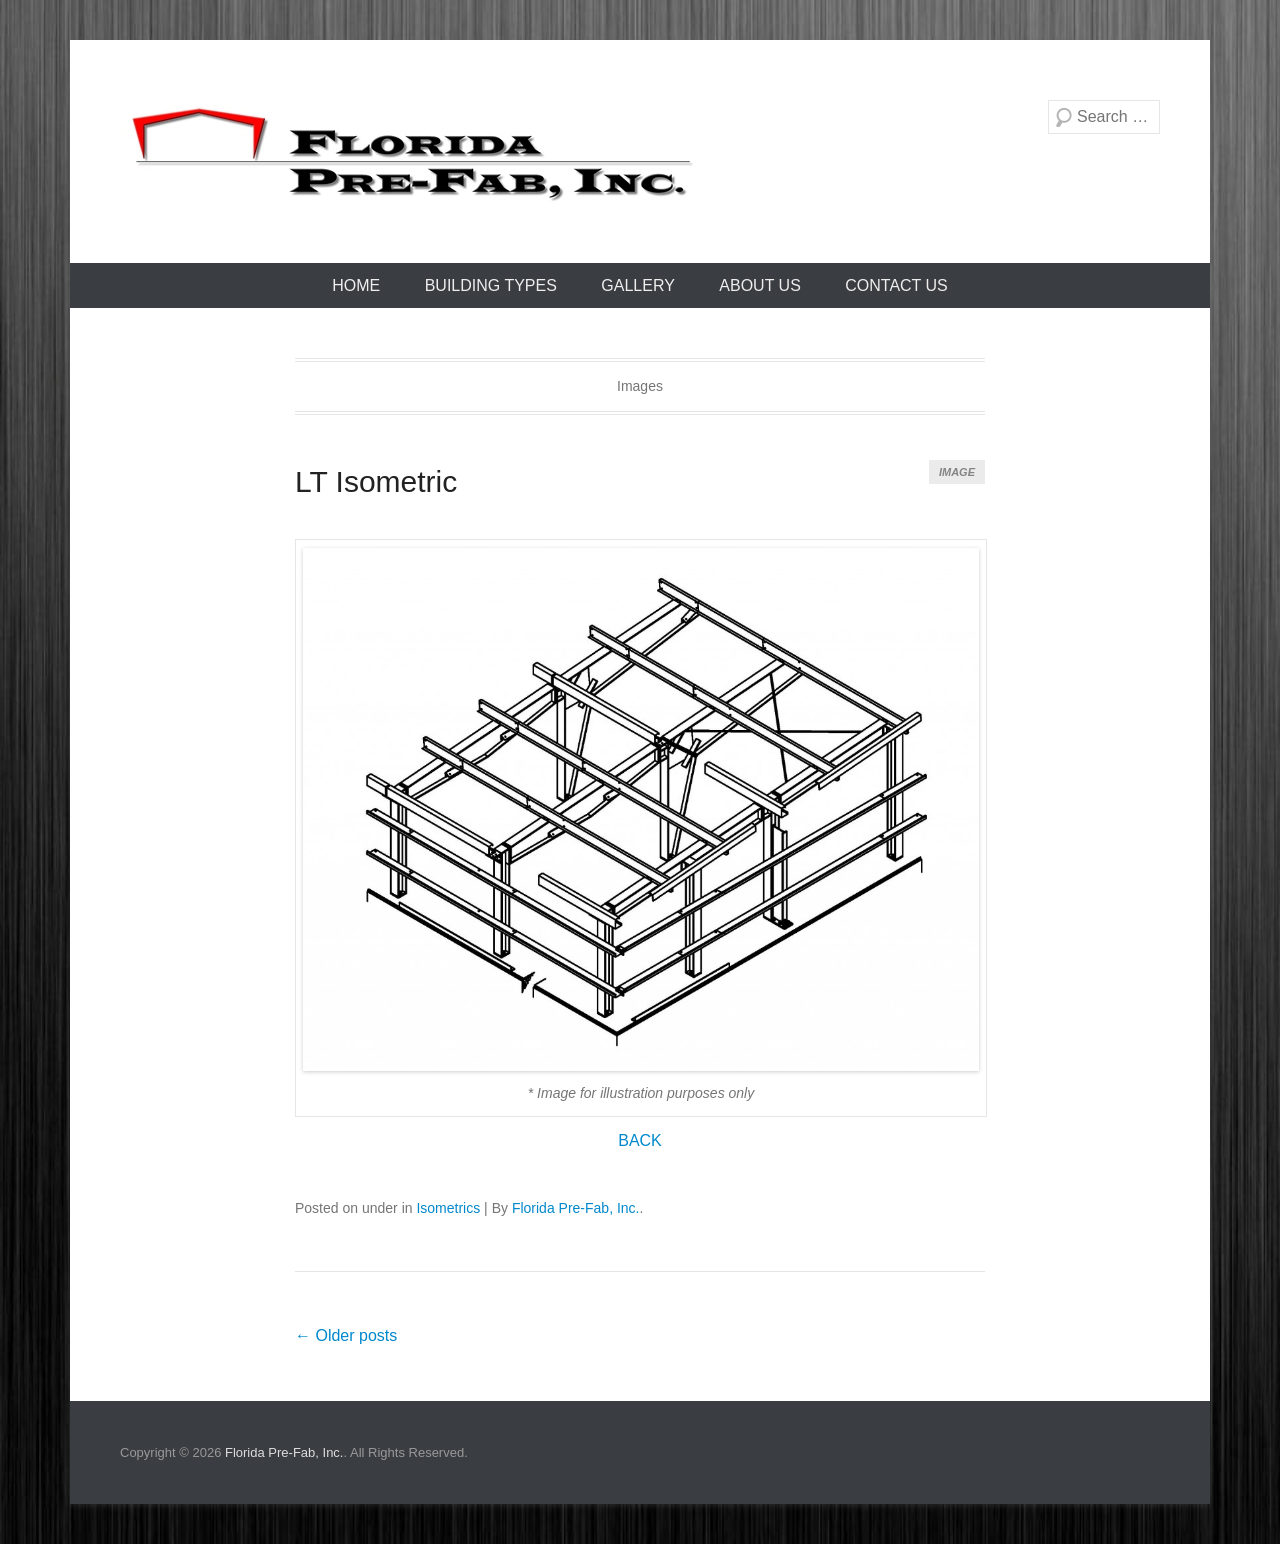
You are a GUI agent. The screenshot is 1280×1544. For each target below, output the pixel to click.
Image (957, 472)
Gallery (638, 285)
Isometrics (448, 1208)
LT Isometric (376, 481)
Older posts (346, 1335)
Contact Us (896, 285)
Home (356, 285)
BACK (640, 1140)
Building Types (491, 285)
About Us (760, 285)
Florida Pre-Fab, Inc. (576, 1208)
